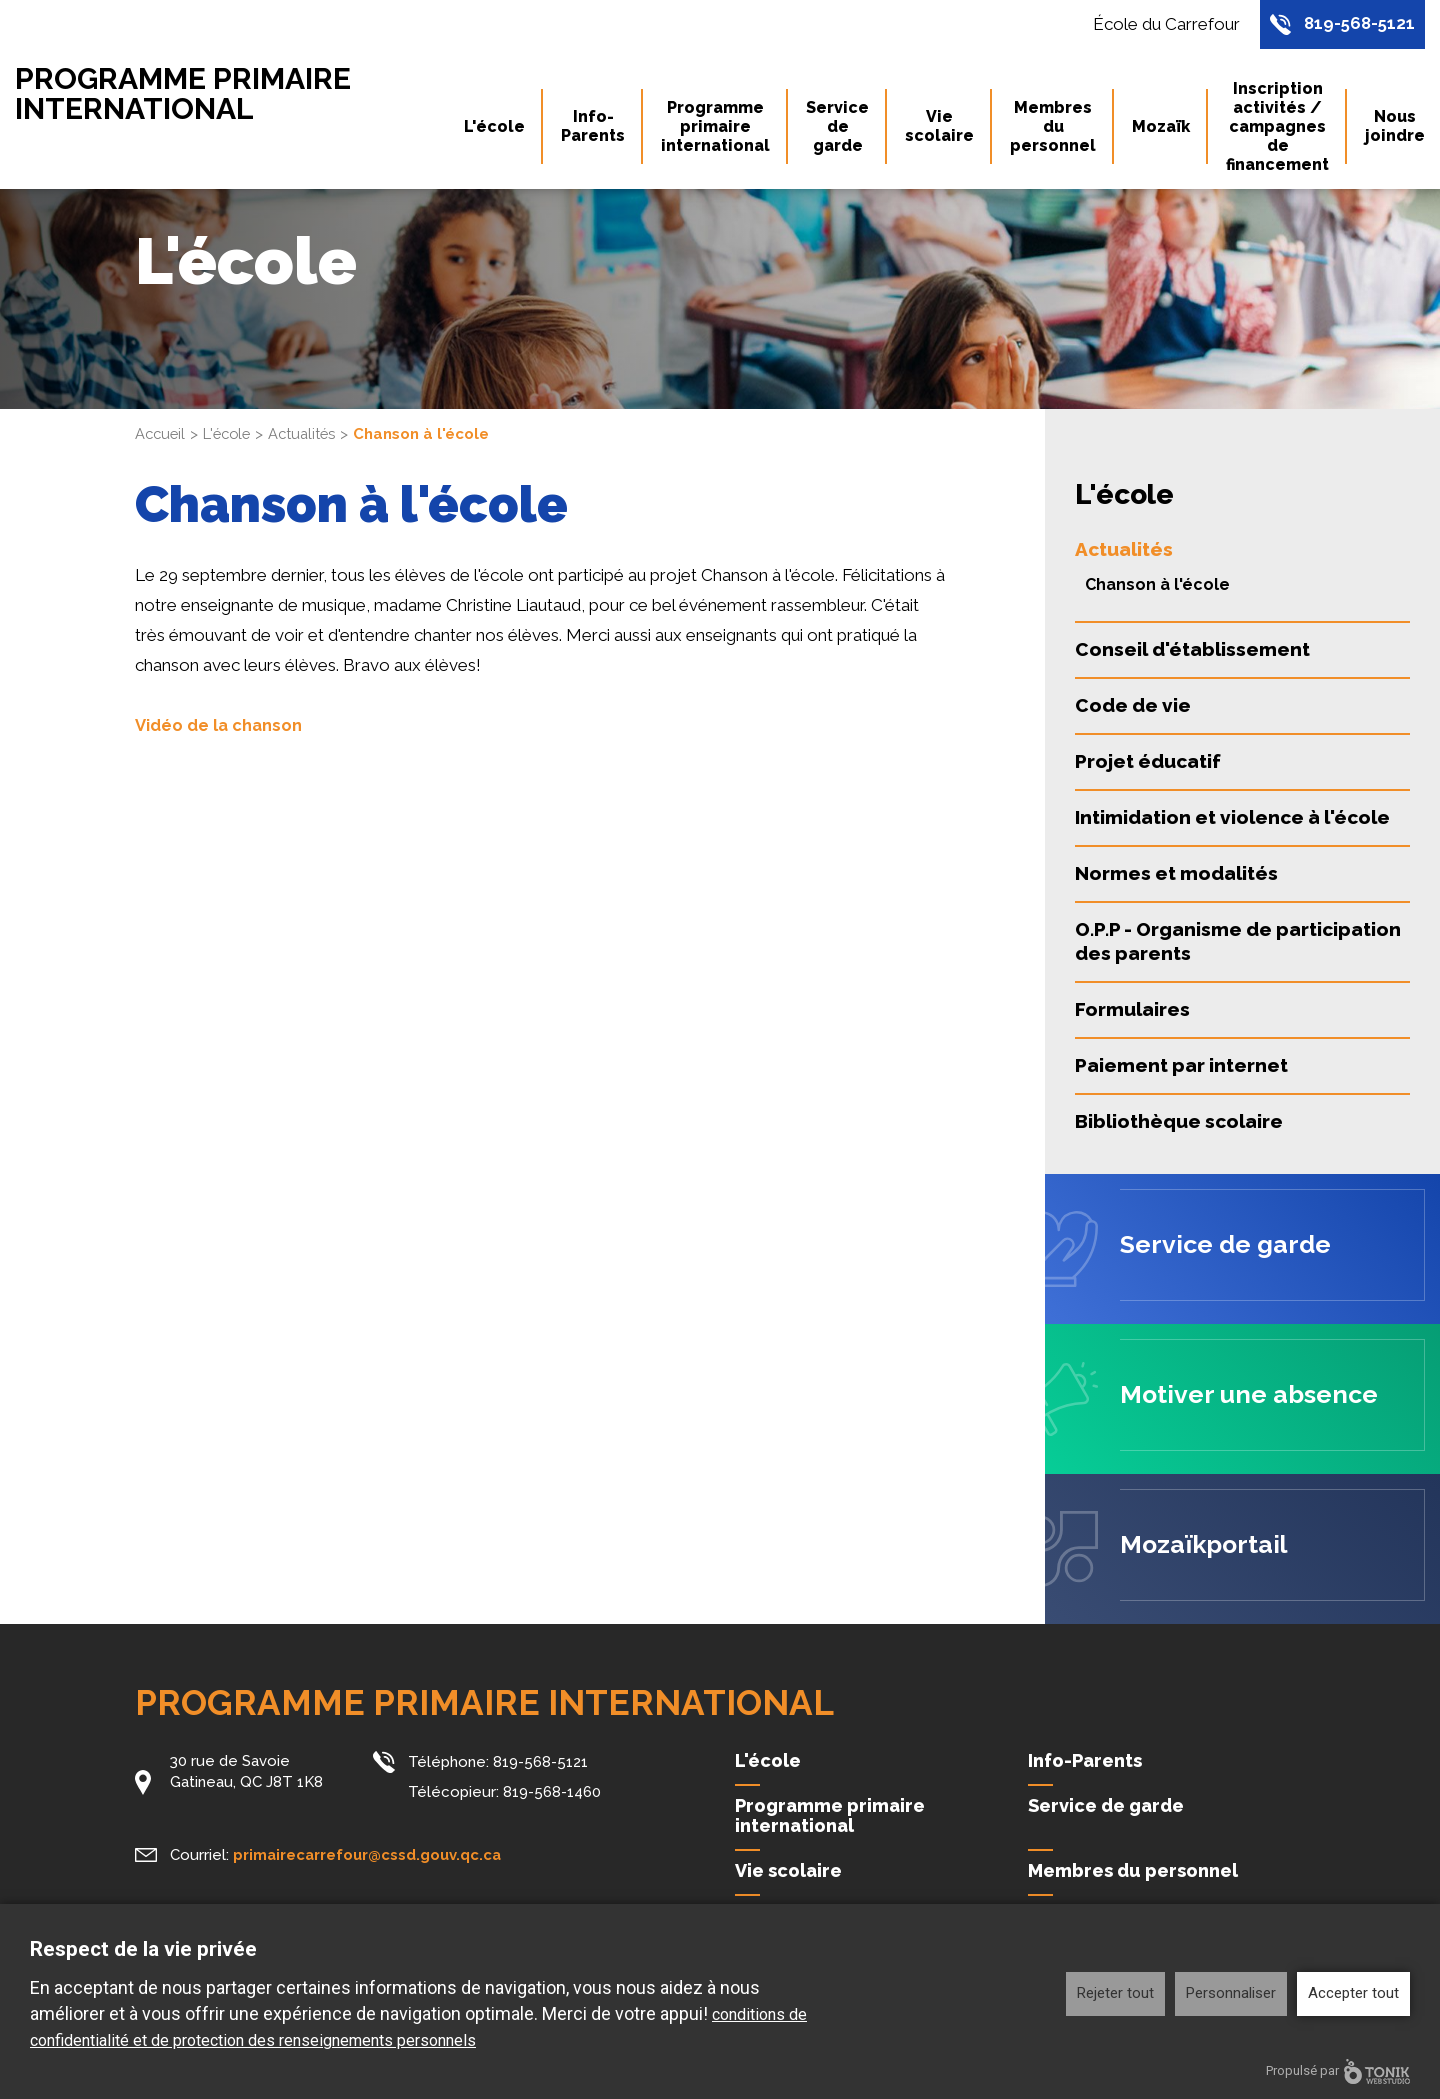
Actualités (309, 434)
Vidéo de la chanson (220, 725)
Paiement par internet (1181, 1065)
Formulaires (1132, 1009)
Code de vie (1133, 705)
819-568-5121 (1357, 25)
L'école (494, 127)
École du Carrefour (1161, 25)
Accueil (161, 434)
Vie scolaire (939, 128)
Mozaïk (1161, 127)
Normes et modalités (1176, 873)
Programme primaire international (195, 95)
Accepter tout (1353, 1993)
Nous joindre (1395, 128)
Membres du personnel (1053, 127)
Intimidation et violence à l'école (1232, 817)
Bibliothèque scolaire (1179, 1121)
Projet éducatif (1148, 761)
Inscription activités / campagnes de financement (1277, 127)
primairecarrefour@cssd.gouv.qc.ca (369, 1854)
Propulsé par (1338, 2071)
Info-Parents (593, 128)
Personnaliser (1231, 1993)
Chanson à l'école (1157, 584)
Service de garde (837, 127)
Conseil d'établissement (1192, 649)
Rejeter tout (1115, 1993)
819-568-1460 (552, 1790)
